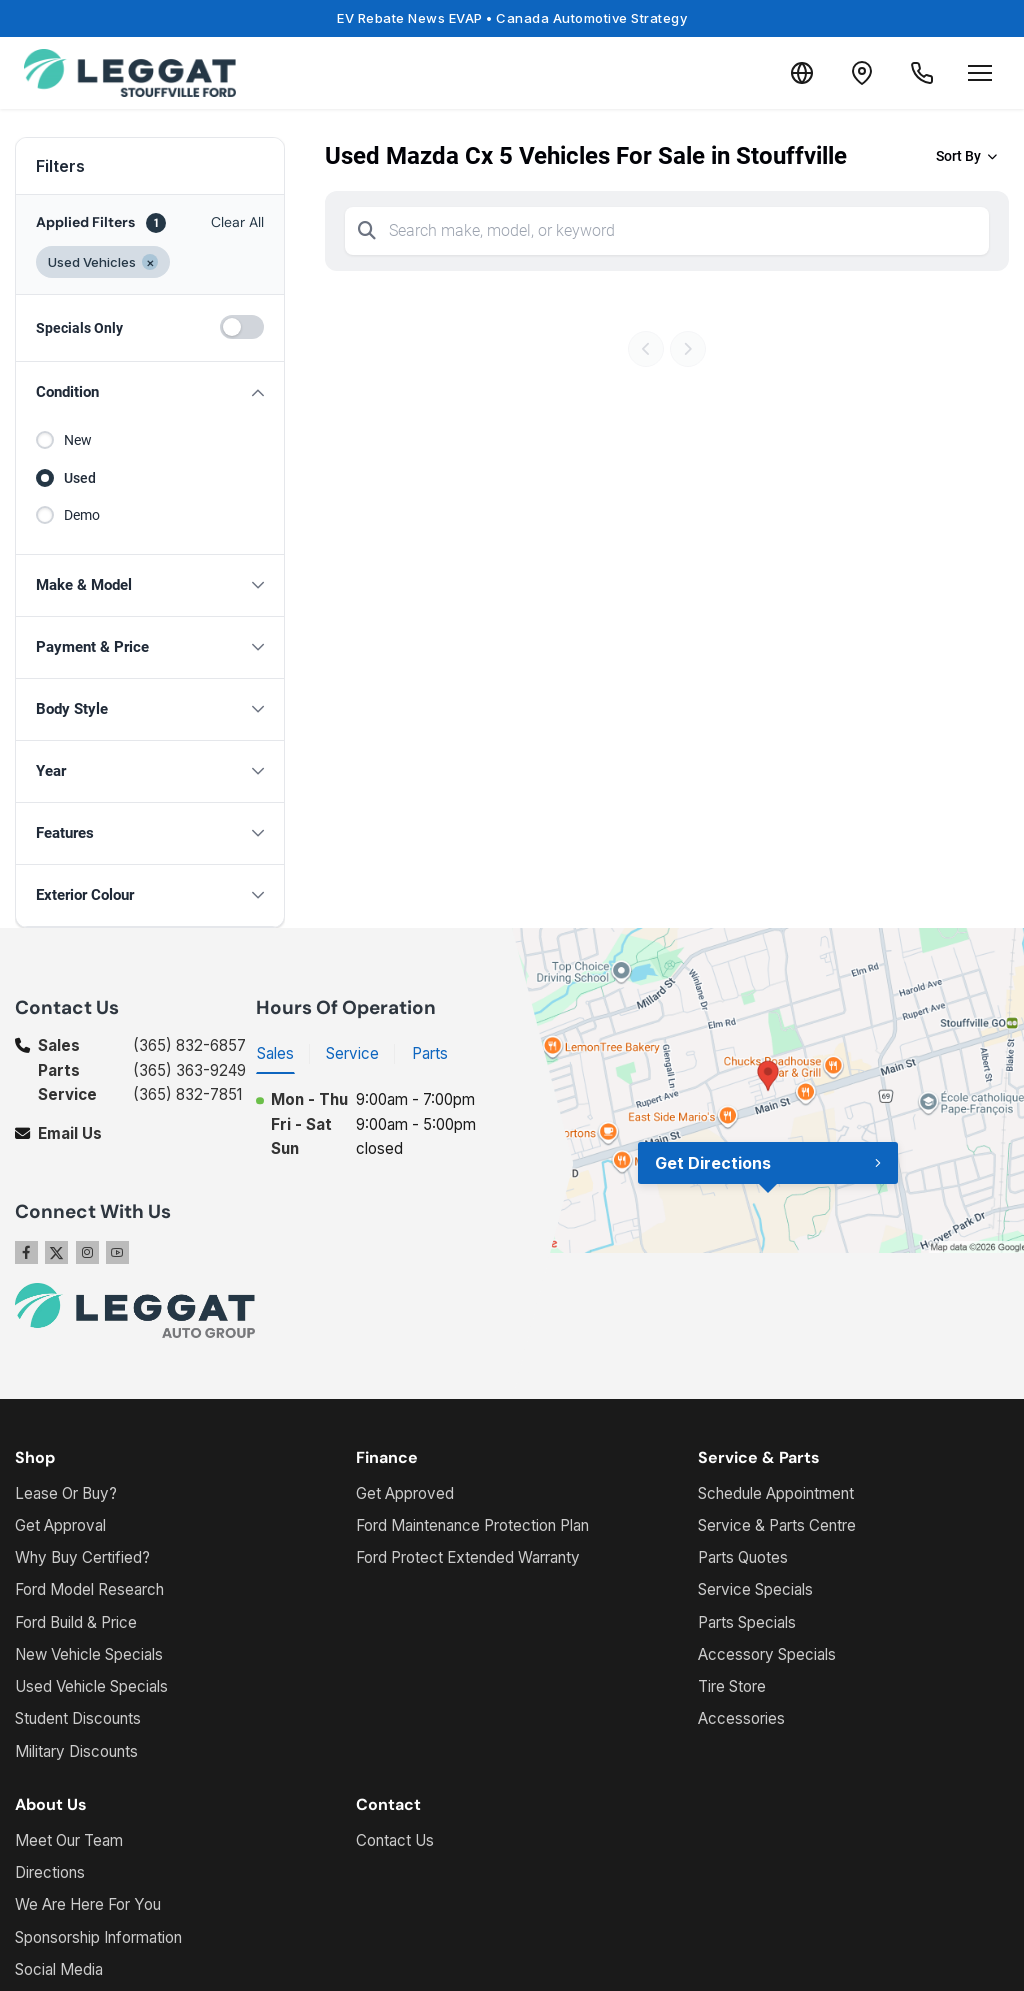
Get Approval (60, 1525)
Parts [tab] (430, 1053)
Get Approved (405, 1493)
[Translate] (802, 73)
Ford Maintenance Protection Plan (472, 1525)
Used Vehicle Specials (91, 1686)
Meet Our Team (69, 1840)
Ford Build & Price (76, 1622)
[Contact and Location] (862, 73)
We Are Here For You (88, 1904)
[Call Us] (922, 73)
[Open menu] (980, 73)
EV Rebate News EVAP (512, 18)
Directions (50, 1872)
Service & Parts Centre (777, 1525)
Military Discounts (76, 1751)
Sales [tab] (275, 1053)
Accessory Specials (767, 1654)
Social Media (59, 1969)
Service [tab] (352, 1053)
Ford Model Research (89, 1589)
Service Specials (755, 1589)
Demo (82, 515)
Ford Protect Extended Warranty (468, 1557)
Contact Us (395, 1840)
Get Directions (713, 1163)
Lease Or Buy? (66, 1493)
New (78, 440)
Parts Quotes (743, 1557)
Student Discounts (78, 1718)
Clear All (237, 222)
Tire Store (732, 1686)
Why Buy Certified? (82, 1557)
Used (80, 478)
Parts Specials (747, 1622)
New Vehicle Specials (89, 1654)
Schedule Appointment (776, 1493)
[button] (150, 392)
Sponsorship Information (98, 1937)
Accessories (741, 1718)
